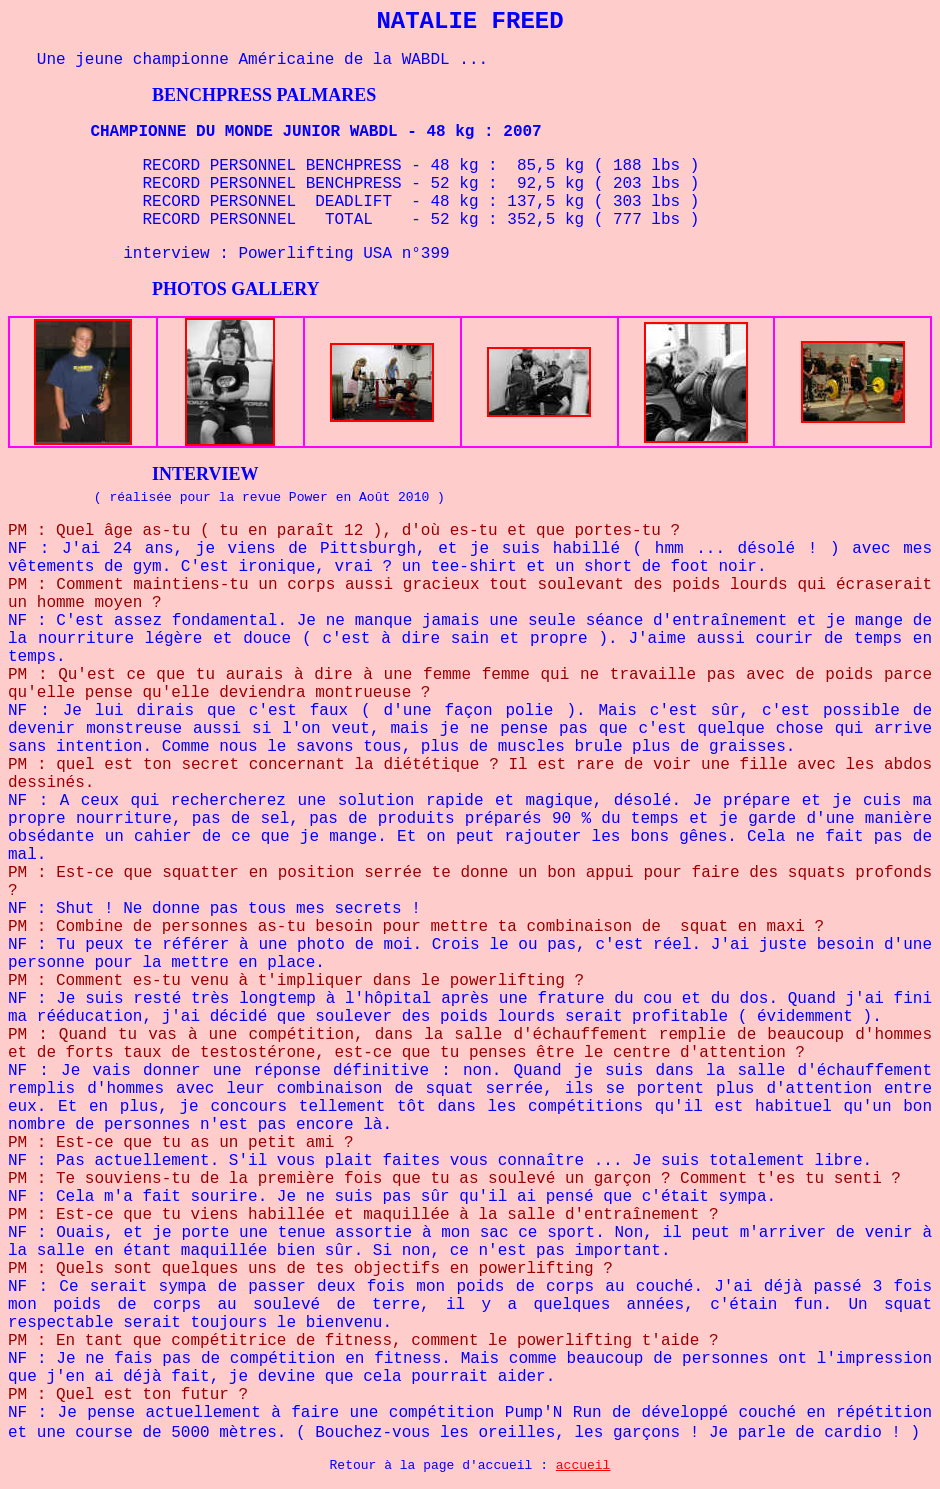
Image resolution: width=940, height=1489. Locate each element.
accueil (583, 1465)
